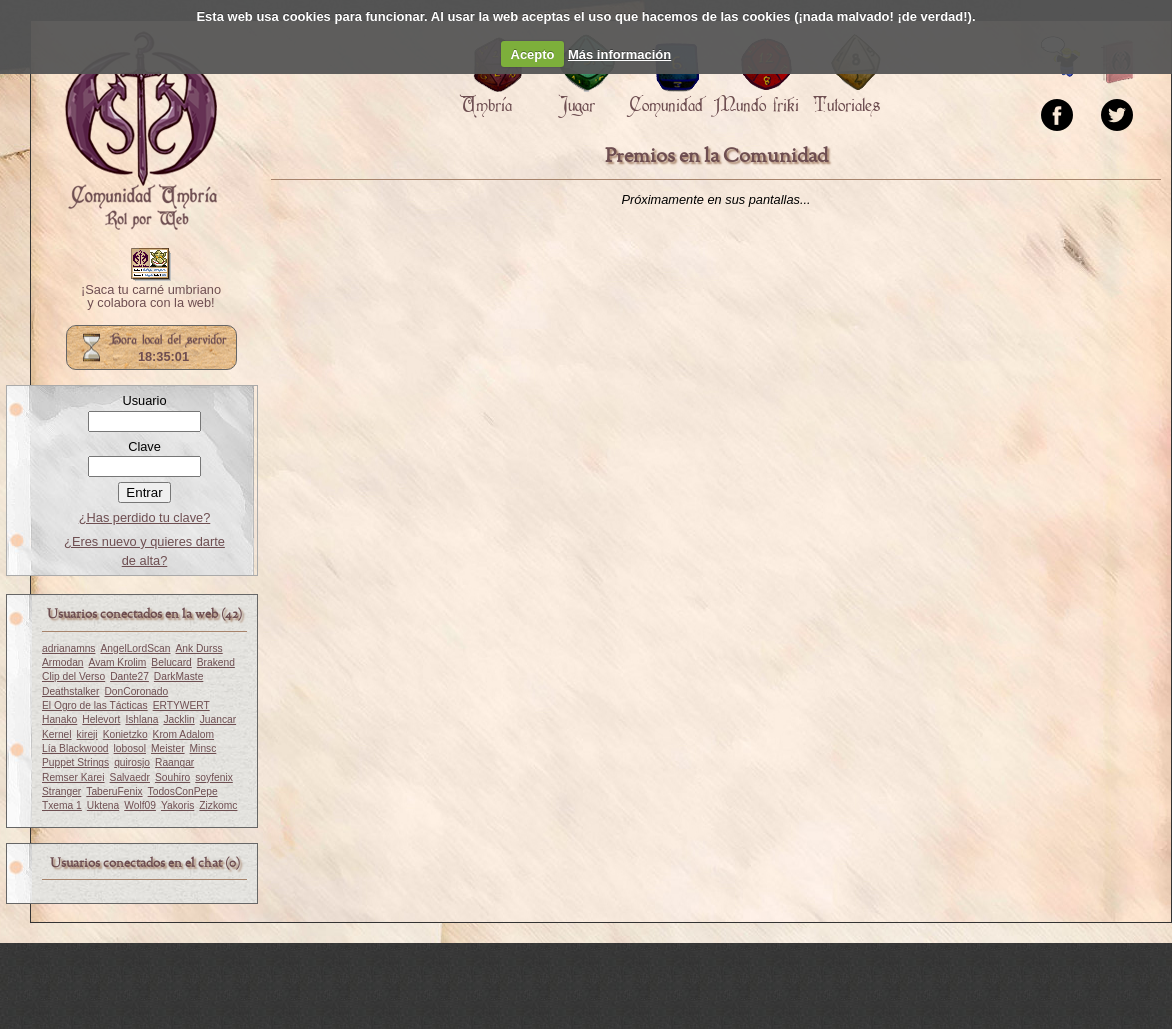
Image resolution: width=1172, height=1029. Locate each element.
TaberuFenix (114, 791)
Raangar (174, 762)
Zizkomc (218, 805)
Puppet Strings (75, 762)
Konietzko (125, 734)
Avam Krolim (118, 662)
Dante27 (129, 676)
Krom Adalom (183, 734)
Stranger (61, 791)
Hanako (59, 719)
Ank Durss (198, 648)
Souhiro (172, 777)
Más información (619, 54)
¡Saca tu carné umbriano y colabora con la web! (151, 297)
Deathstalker (70, 691)
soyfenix (214, 777)
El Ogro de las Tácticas (95, 705)
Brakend (216, 662)
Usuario (144, 400)
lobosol (130, 748)
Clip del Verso (73, 676)
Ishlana (141, 719)
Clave (144, 446)
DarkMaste (178, 676)
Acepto (533, 54)
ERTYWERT (181, 705)
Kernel (57, 734)
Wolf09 (140, 805)
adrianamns (68, 648)
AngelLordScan (135, 648)
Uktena (103, 805)
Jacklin (178, 719)
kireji (87, 734)
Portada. (141, 131)
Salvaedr (130, 777)
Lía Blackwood (75, 748)
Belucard (171, 662)
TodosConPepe (183, 791)
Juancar (218, 719)
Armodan (63, 662)
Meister (168, 748)
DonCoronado (136, 691)
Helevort (101, 719)
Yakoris (177, 805)
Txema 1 (62, 805)
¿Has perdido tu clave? (145, 517)
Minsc (203, 748)
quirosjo (132, 762)
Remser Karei (73, 777)
